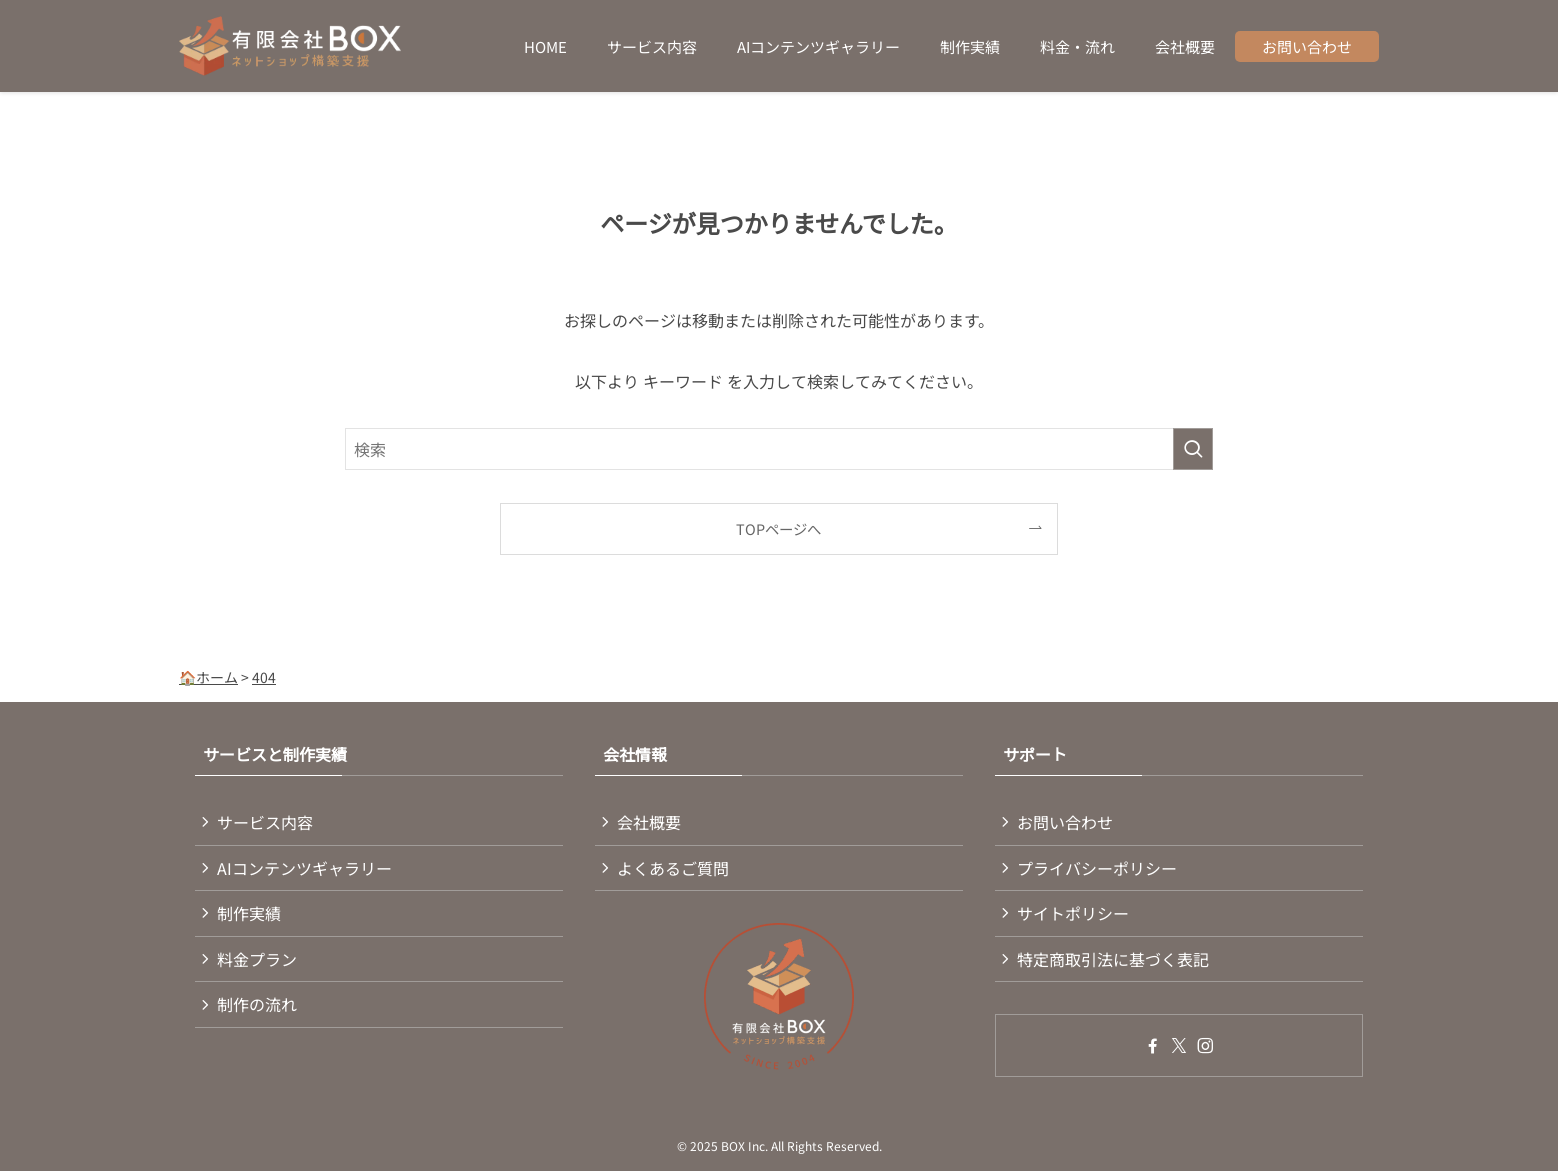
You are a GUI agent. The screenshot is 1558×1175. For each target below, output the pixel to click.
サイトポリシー (1075, 918)
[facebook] (1153, 1053)
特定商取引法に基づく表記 (1115, 965)
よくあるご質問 (675, 870)
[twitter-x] (1179, 1053)
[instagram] (1205, 1053)
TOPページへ (778, 528)
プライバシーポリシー (1099, 870)
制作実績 (251, 918)
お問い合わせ (1067, 823)
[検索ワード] (779, 449)
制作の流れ (259, 1012)
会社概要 (651, 823)
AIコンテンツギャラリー (306, 870)
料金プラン (259, 965)
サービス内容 (267, 823)
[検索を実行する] (1193, 449)
